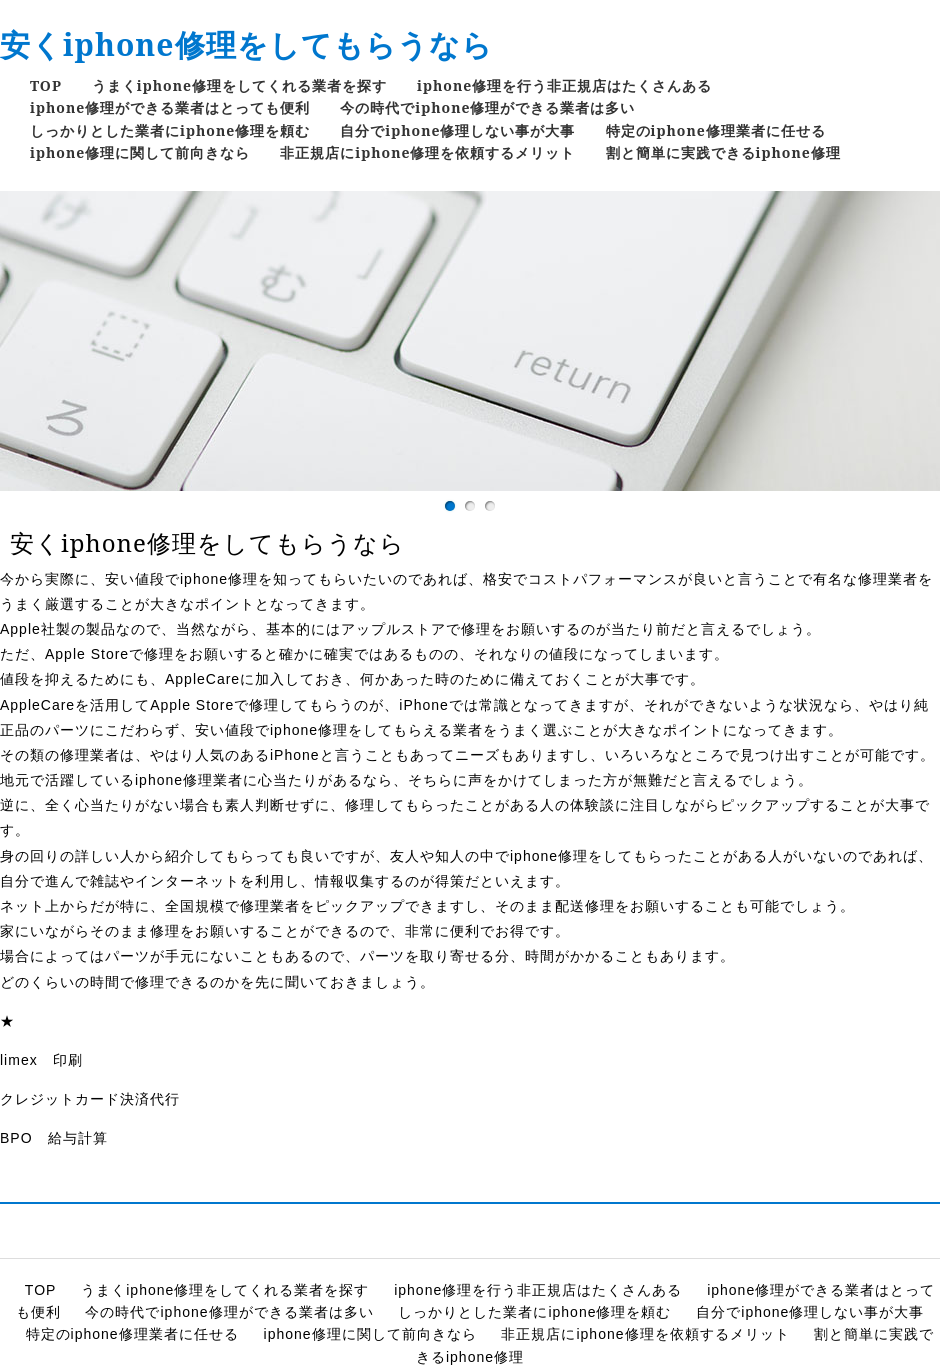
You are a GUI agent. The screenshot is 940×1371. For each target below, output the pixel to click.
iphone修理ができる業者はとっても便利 (170, 107)
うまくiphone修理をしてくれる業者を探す (239, 85)
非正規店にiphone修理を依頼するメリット (427, 152)
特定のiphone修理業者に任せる (716, 130)
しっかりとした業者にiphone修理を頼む (170, 130)
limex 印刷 (41, 1060)
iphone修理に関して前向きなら (140, 152)
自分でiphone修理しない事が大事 (457, 130)
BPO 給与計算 (54, 1138)
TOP (46, 85)
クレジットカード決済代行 (90, 1099)
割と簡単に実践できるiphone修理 (723, 152)
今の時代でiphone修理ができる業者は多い (487, 107)
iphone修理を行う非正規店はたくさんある (564, 85)
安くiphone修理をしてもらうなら (246, 44)
